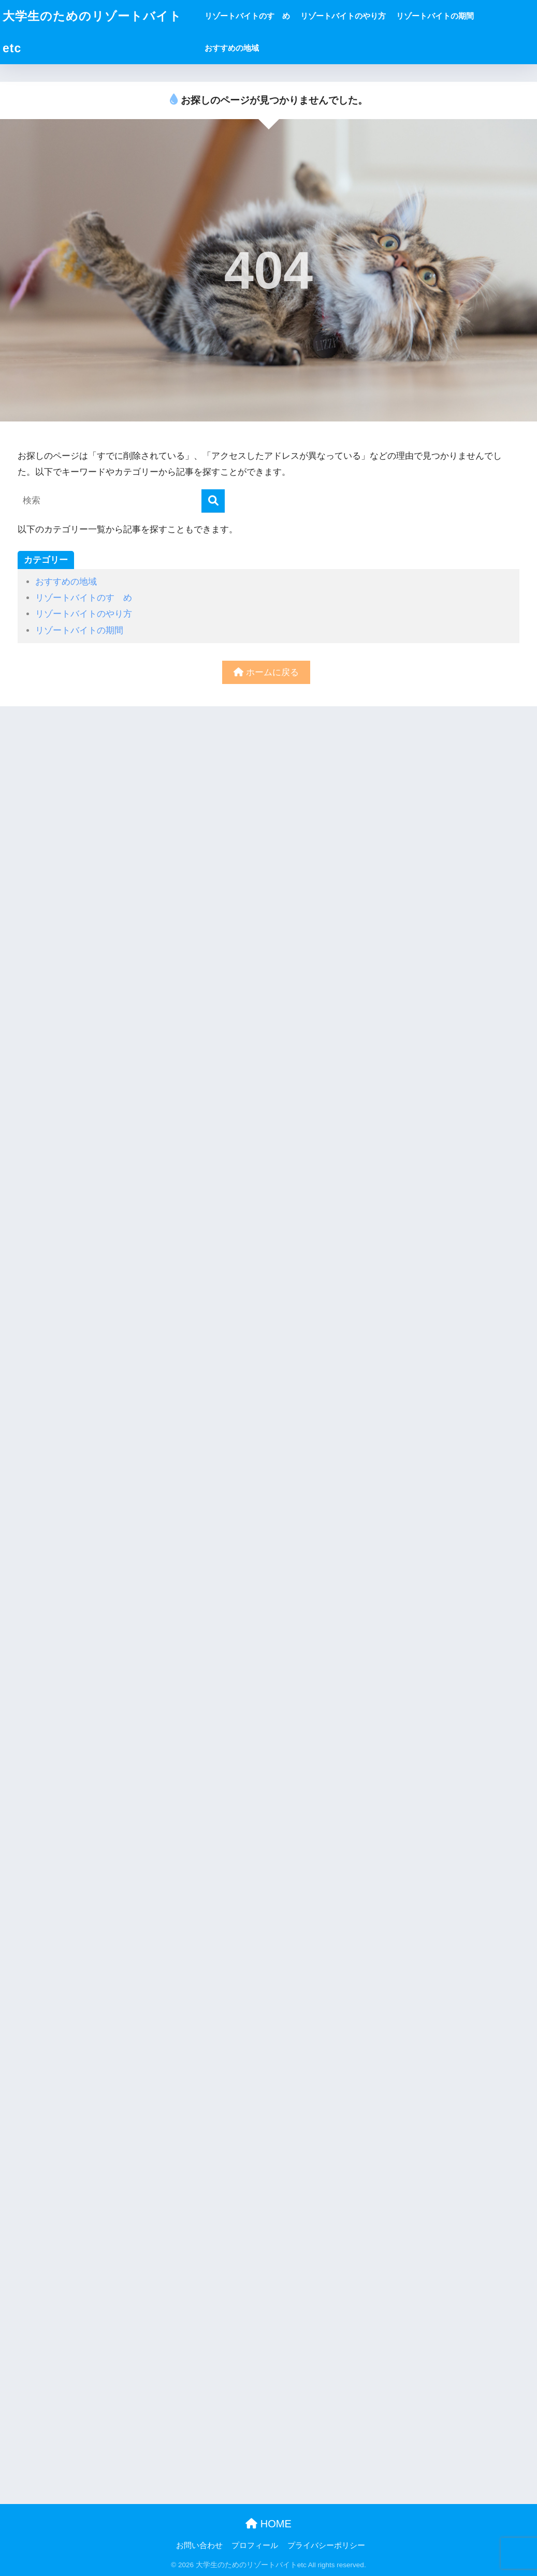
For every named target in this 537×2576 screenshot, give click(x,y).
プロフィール (254, 2545)
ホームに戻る (266, 672)
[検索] (213, 501)
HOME (268, 2523)
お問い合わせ (199, 2545)
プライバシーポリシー (326, 2545)
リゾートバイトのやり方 (343, 15)
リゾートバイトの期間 (435, 15)
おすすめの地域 (232, 47)
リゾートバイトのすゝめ (247, 15)
